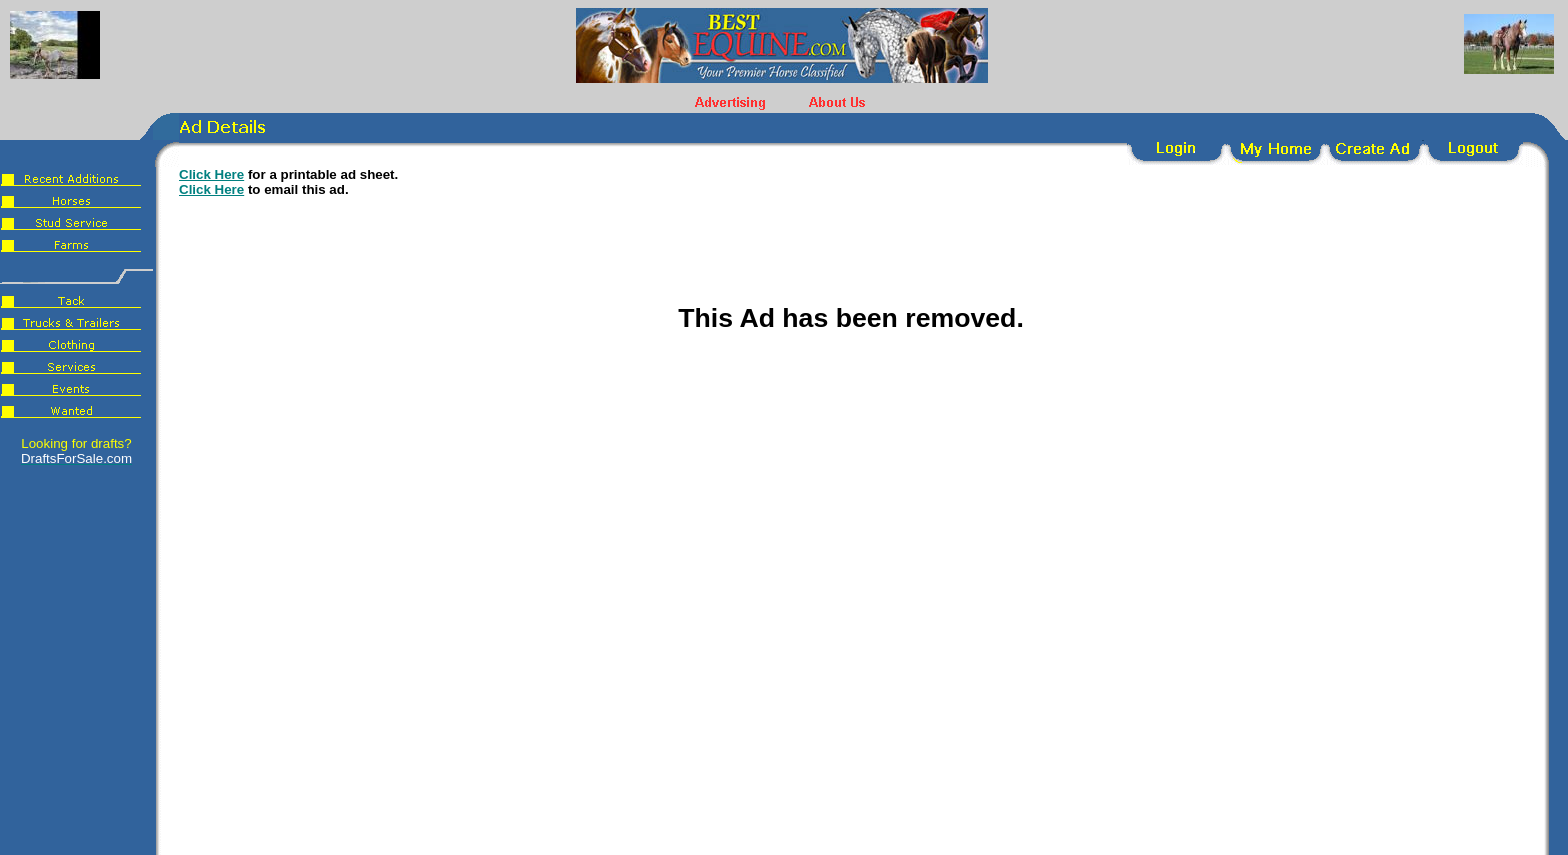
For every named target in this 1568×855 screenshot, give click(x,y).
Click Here (211, 174)
